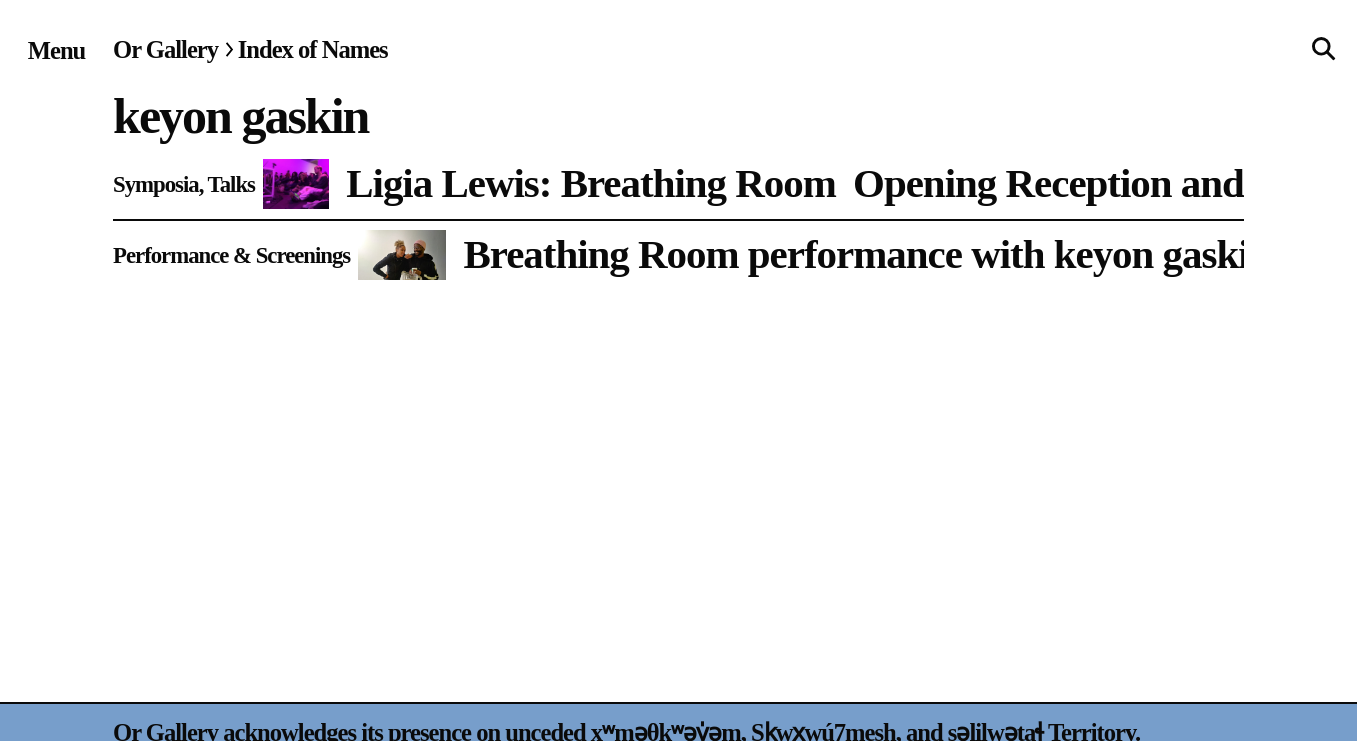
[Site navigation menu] (56, 50)
